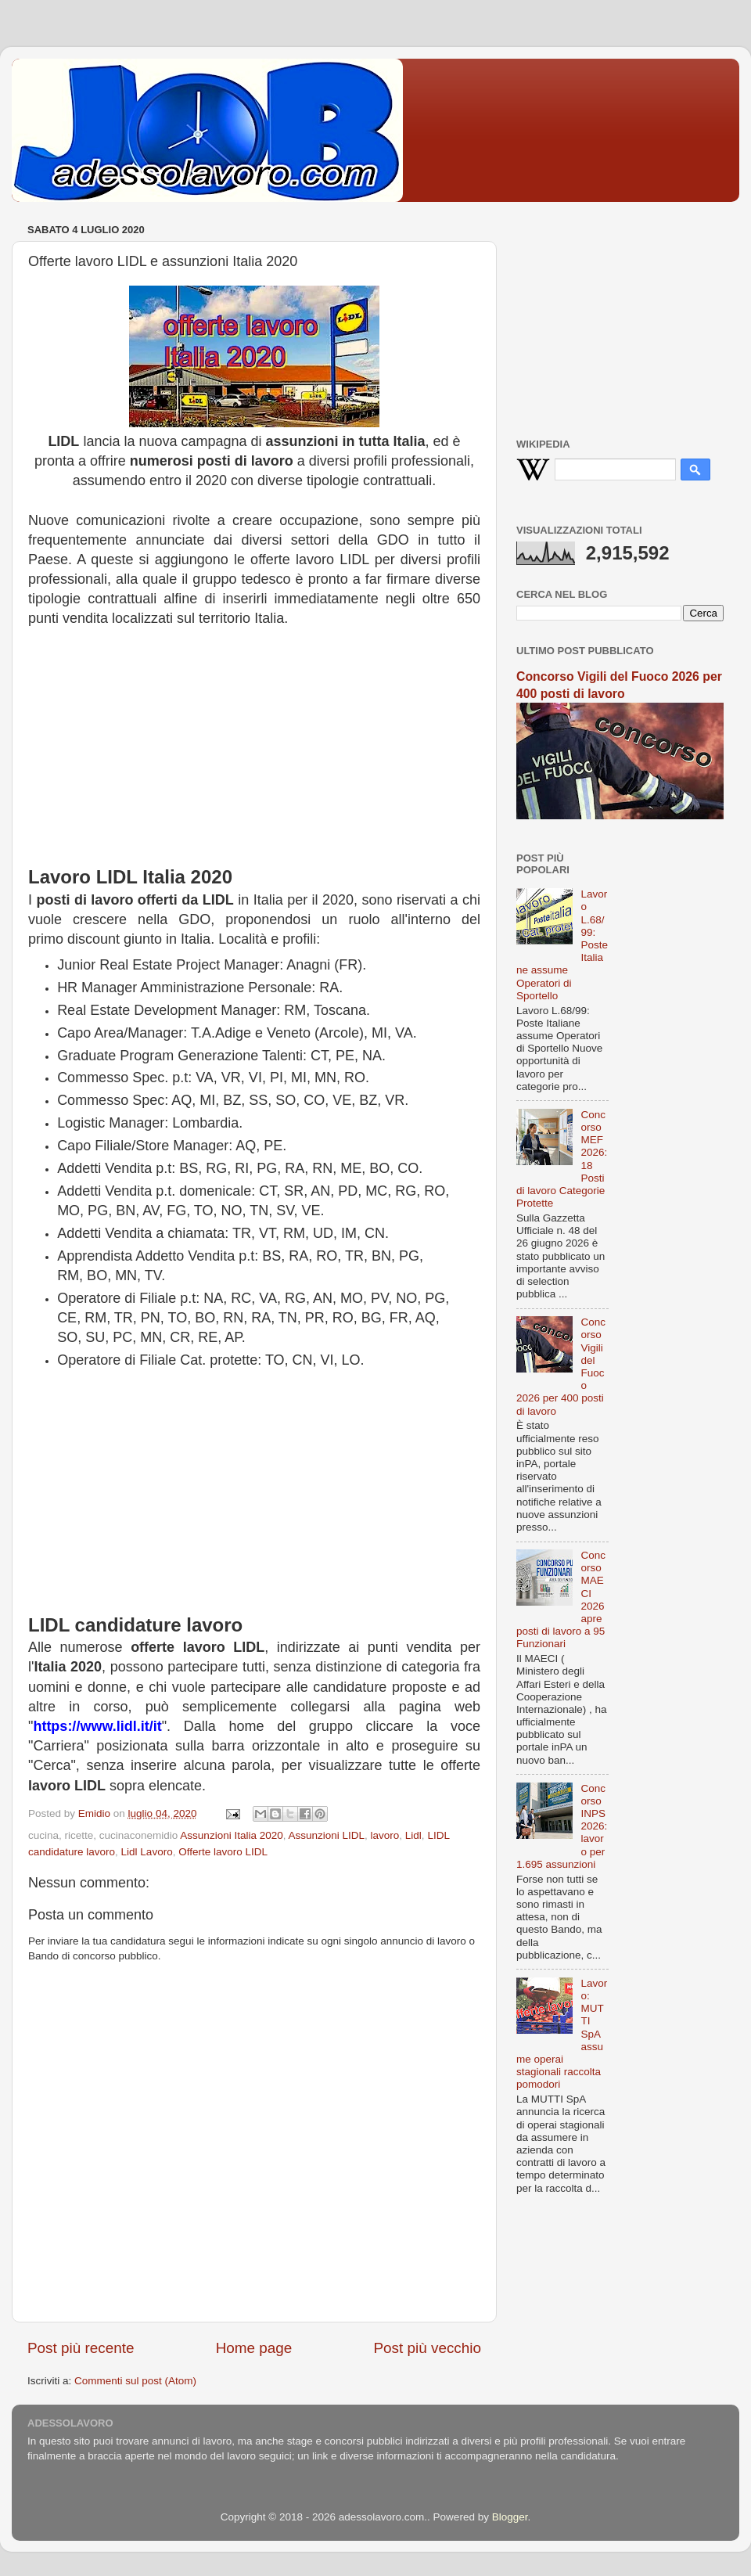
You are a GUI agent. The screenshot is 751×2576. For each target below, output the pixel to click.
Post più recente (81, 2348)
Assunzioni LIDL (326, 1835)
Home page (254, 2348)
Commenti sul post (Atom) (135, 2381)
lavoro (385, 1835)
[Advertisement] (254, 754)
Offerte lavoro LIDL (223, 1852)
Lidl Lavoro (147, 1852)
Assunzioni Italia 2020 (231, 1835)
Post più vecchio (427, 2348)
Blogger (510, 2517)
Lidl (413, 1835)
